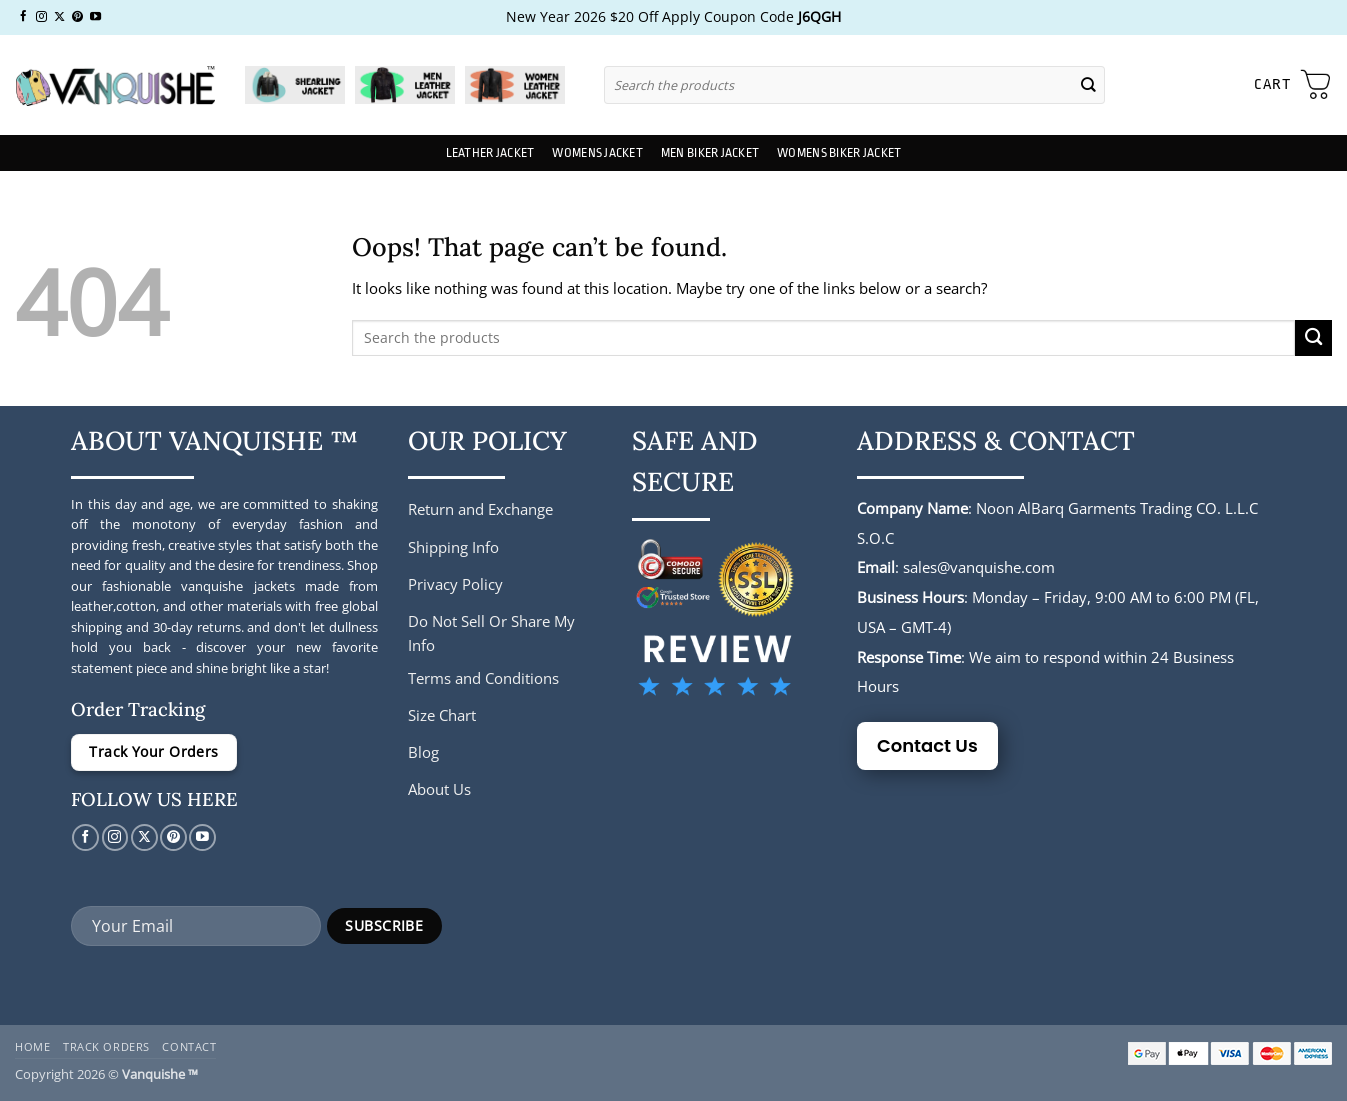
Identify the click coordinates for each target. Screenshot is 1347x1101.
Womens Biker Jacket (839, 153)
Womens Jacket (597, 153)
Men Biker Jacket (710, 153)
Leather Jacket (490, 153)
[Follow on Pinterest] (77, 17)
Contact (189, 1046)
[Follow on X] (59, 17)
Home (32, 1046)
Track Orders (106, 1046)
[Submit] (1088, 84)
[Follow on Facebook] (23, 17)
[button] (1293, 85)
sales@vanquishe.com (979, 567)
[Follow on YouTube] (95, 17)
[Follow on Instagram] (41, 17)
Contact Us (927, 745)
